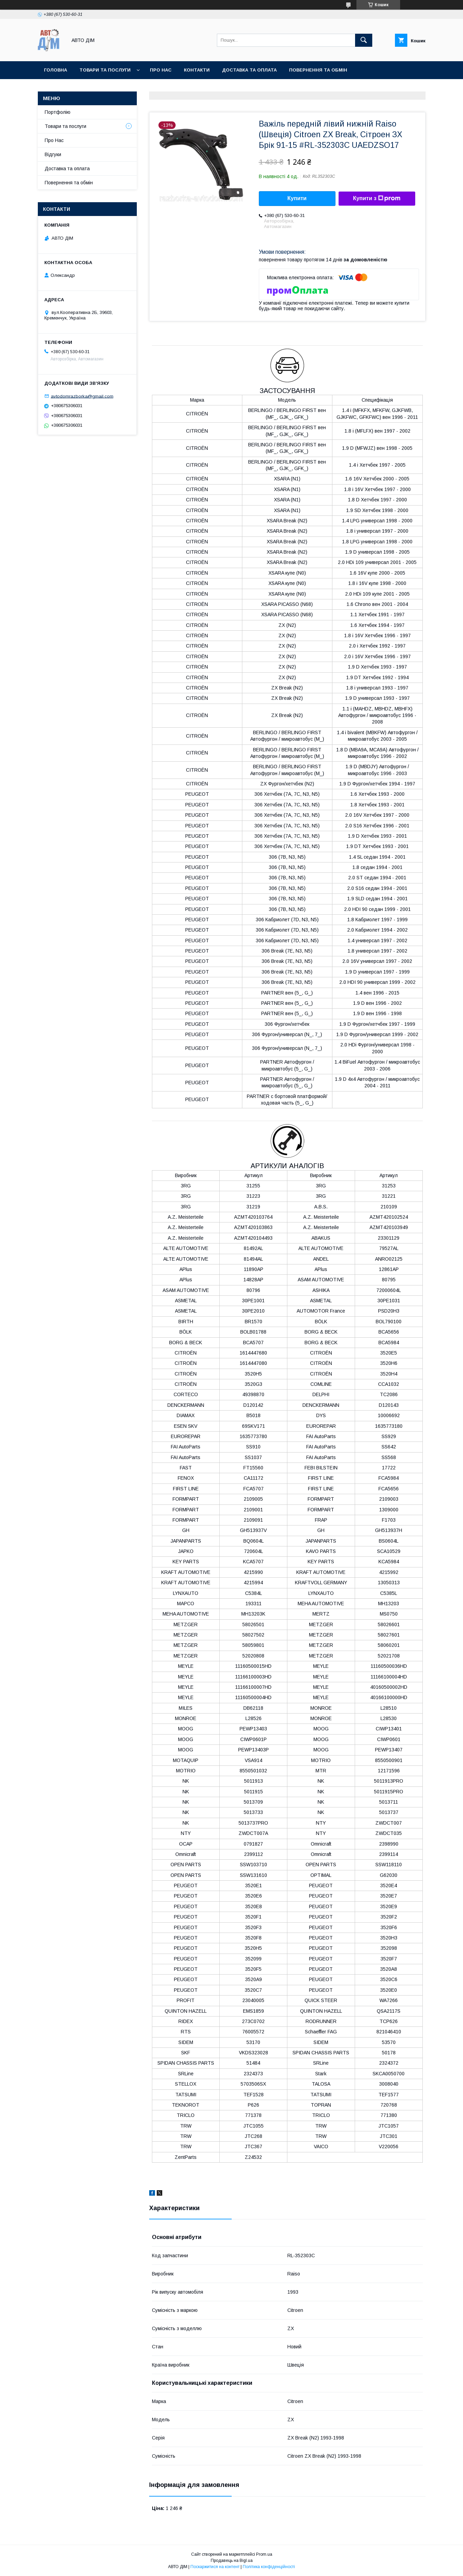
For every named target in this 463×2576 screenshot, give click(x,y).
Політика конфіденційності (269, 2566)
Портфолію (57, 112)
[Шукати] (363, 40)
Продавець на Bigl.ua (232, 2560)
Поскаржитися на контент (215, 2566)
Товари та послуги (105, 70)
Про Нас (54, 140)
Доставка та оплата (249, 70)
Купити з (376, 198)
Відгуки (53, 154)
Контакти (197, 70)
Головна (55, 70)
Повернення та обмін (69, 182)
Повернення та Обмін (318, 70)
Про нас (161, 70)
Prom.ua (264, 2554)
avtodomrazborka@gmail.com (82, 396)
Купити (297, 198)
